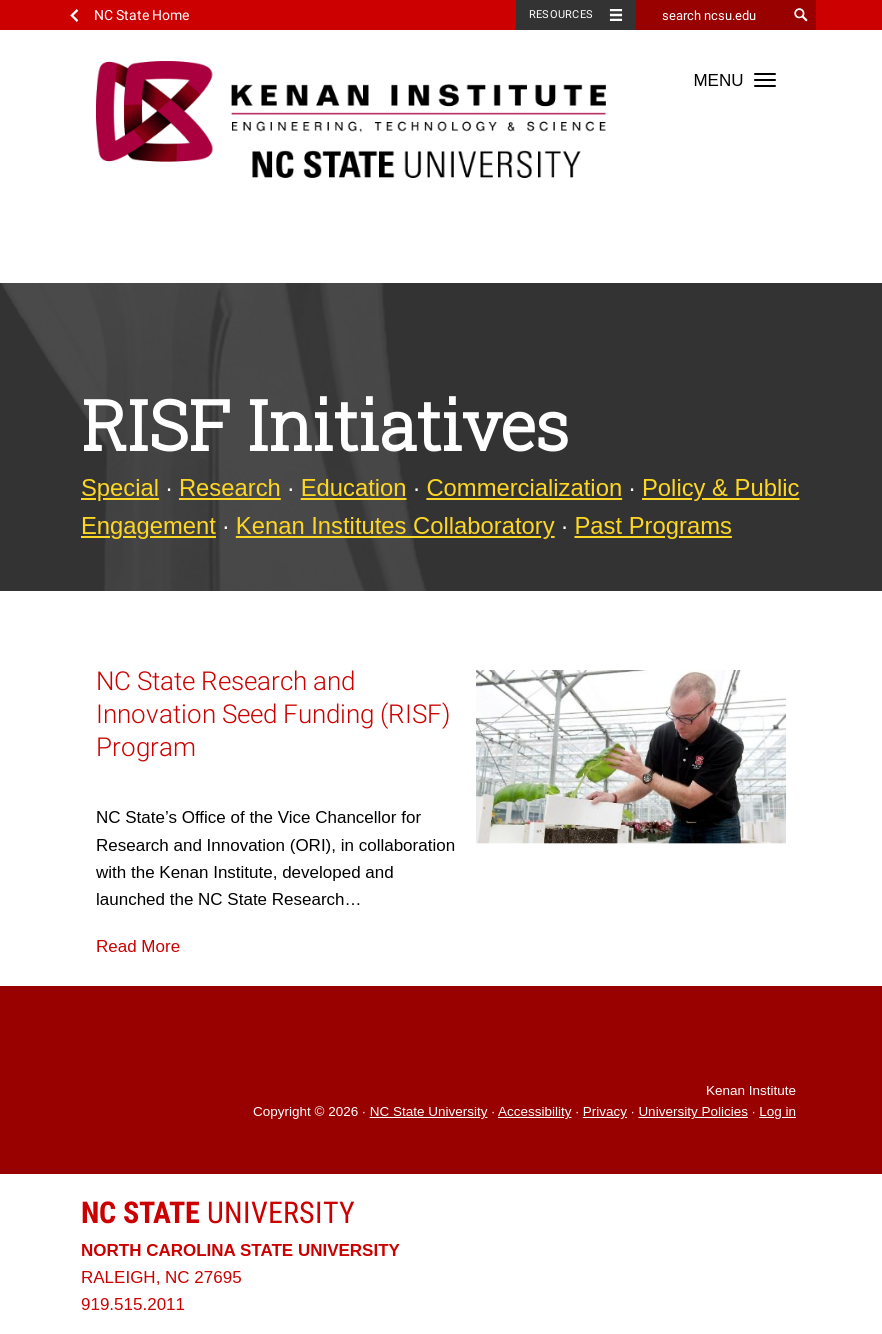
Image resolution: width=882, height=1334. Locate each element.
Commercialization (524, 487)
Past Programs (653, 525)
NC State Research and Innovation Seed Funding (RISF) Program (273, 714)
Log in (777, 1111)
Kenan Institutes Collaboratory (395, 525)
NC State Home (141, 15)
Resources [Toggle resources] (561, 14)
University (218, 1212)
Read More (138, 946)
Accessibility (535, 1111)
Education (354, 487)
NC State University (429, 1111)
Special (120, 487)
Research (230, 487)
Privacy (605, 1111)
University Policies (693, 1111)
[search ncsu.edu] (711, 15)
